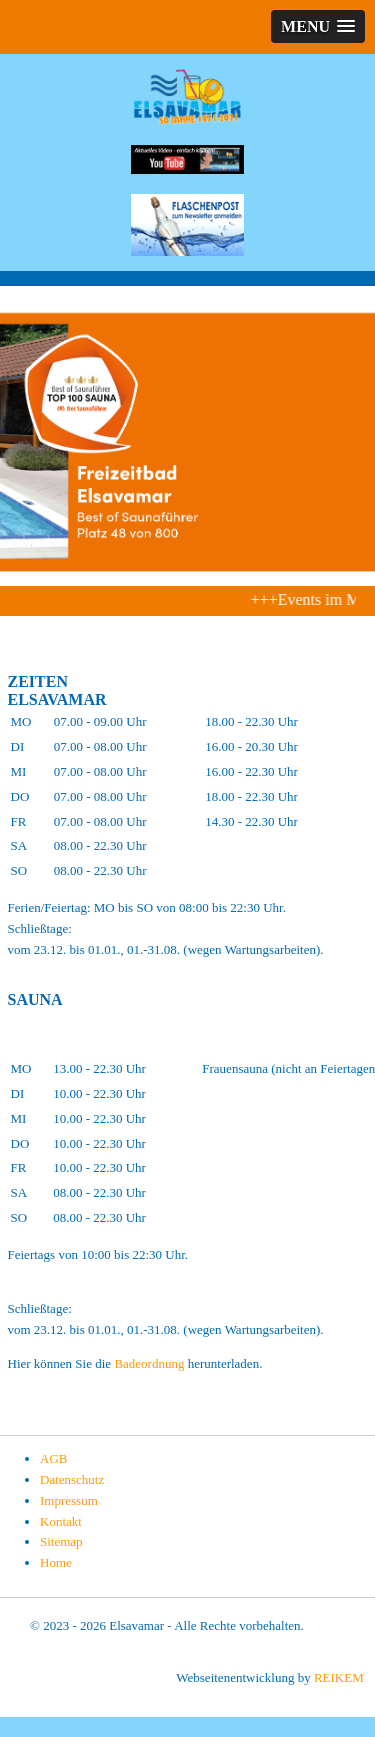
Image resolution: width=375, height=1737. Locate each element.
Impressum (69, 1500)
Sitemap (61, 1541)
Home (56, 1562)
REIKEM (339, 1677)
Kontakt (61, 1521)
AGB (53, 1458)
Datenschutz (72, 1479)
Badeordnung (150, 1363)
